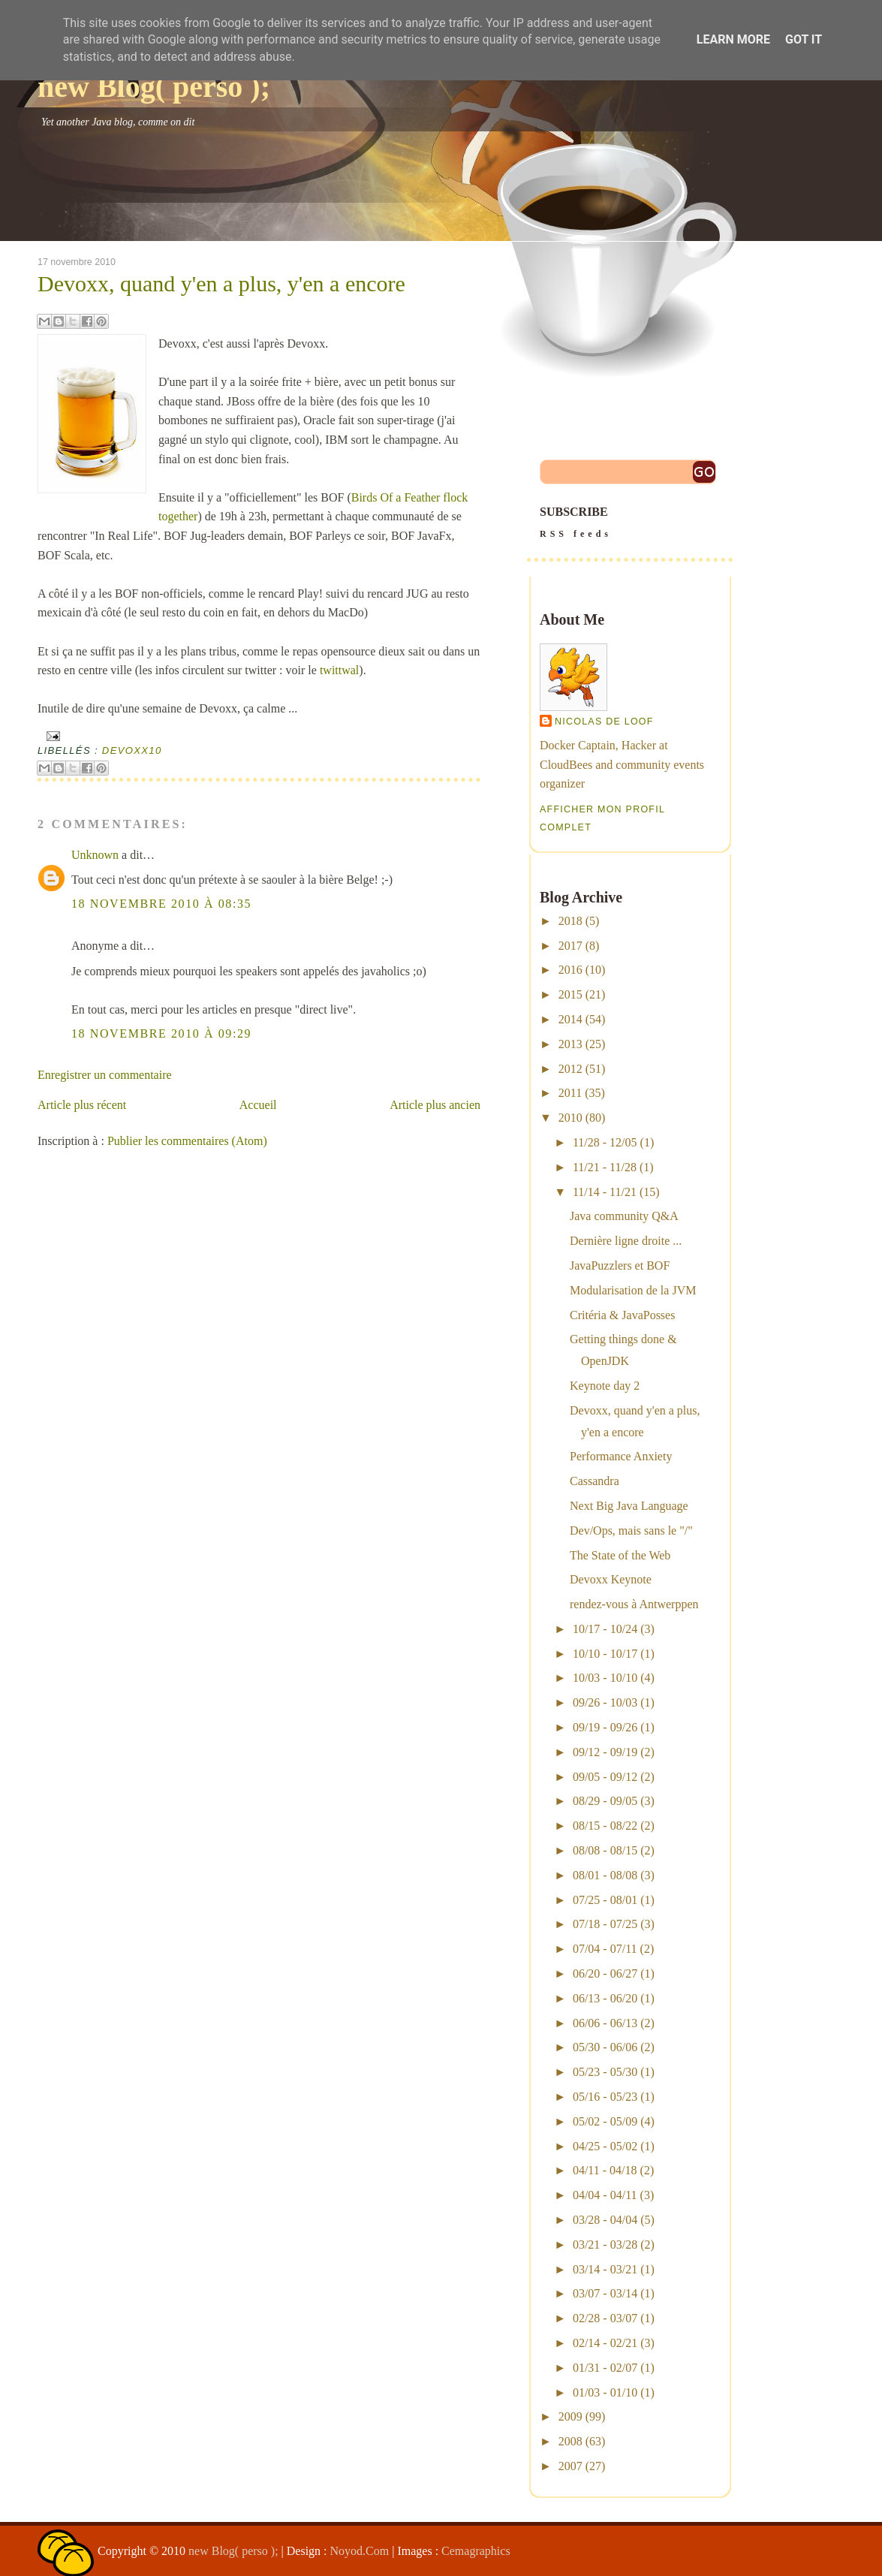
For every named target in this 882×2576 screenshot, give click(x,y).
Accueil (258, 1104)
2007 (570, 2466)
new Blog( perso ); (154, 87)
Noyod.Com (360, 2550)
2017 (570, 945)
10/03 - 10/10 (605, 1677)
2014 (570, 1019)
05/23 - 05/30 (605, 2071)
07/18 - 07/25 (605, 1924)
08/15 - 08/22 (605, 1825)
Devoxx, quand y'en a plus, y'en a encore (221, 284)
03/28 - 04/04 (605, 2219)
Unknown (95, 854)
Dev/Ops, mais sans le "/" (631, 1530)
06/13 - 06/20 (605, 1998)
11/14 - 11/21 (605, 1192)
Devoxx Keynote (611, 1579)
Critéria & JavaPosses (622, 1315)
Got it (803, 39)
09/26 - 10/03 (605, 1702)
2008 (570, 2441)
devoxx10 (132, 750)
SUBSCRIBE (630, 524)
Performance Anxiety (621, 1456)
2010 (570, 1117)
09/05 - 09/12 (605, 1776)
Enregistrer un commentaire (105, 1074)
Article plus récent (82, 1104)
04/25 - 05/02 (605, 2146)
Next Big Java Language (629, 1505)
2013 (570, 1044)
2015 (570, 994)
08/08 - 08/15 (605, 1850)
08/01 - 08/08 (605, 1875)
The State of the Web (620, 1555)
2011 (570, 1092)
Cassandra (594, 1481)
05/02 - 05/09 (605, 2121)
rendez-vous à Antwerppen (634, 1604)
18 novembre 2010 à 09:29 (161, 1033)
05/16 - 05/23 (605, 2096)
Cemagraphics (475, 2550)
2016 (570, 969)
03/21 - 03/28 (605, 2244)
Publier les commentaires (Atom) (187, 1140)
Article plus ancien (435, 1104)
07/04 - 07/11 (605, 1948)
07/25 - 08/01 (605, 1900)
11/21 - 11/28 (605, 1167)
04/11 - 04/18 (605, 2170)
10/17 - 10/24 (605, 1628)
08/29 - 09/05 (605, 1800)
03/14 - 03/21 (605, 2269)
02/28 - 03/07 (605, 2318)
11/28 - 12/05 (605, 1142)
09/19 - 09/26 (605, 1727)
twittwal (339, 670)
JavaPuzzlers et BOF (620, 1265)
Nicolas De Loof (604, 721)
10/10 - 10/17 (605, 1653)
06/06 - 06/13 (605, 2023)
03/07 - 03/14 (605, 2293)
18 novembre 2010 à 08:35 (161, 903)
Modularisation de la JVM (633, 1290)
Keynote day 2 (605, 1385)
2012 (570, 1068)
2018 (570, 920)
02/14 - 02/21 (605, 2342)
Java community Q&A (624, 1216)
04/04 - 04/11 (605, 2195)
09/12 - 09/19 (605, 1752)
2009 (570, 2416)
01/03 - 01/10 (605, 2392)
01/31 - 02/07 (605, 2367)
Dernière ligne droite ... (626, 1240)
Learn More (733, 39)
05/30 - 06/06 (605, 2047)
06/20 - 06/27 (605, 1973)
